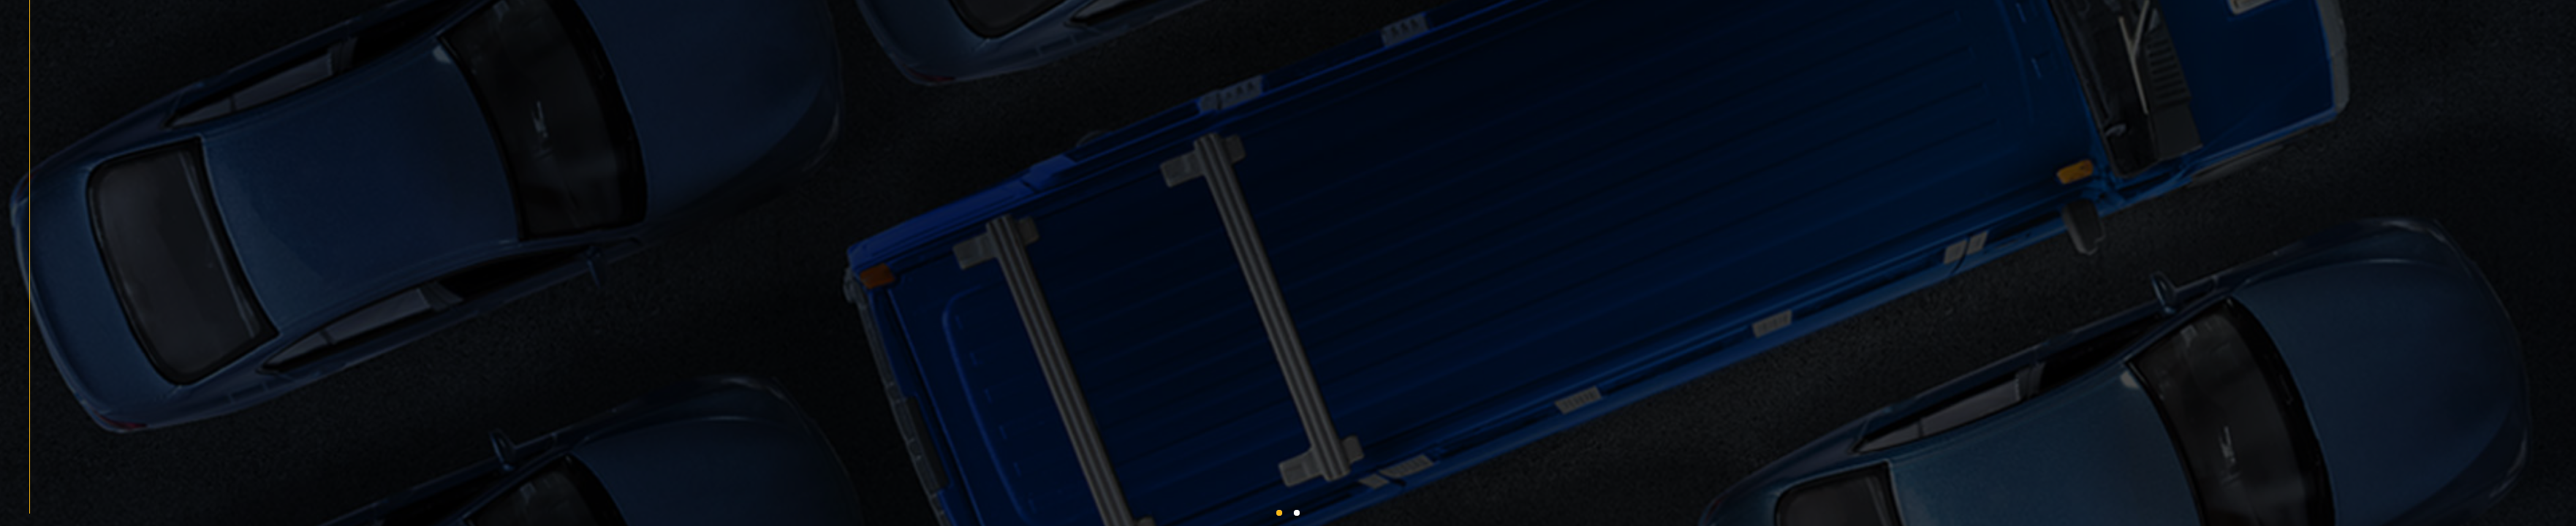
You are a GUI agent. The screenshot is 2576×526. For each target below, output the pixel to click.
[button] (1279, 513)
